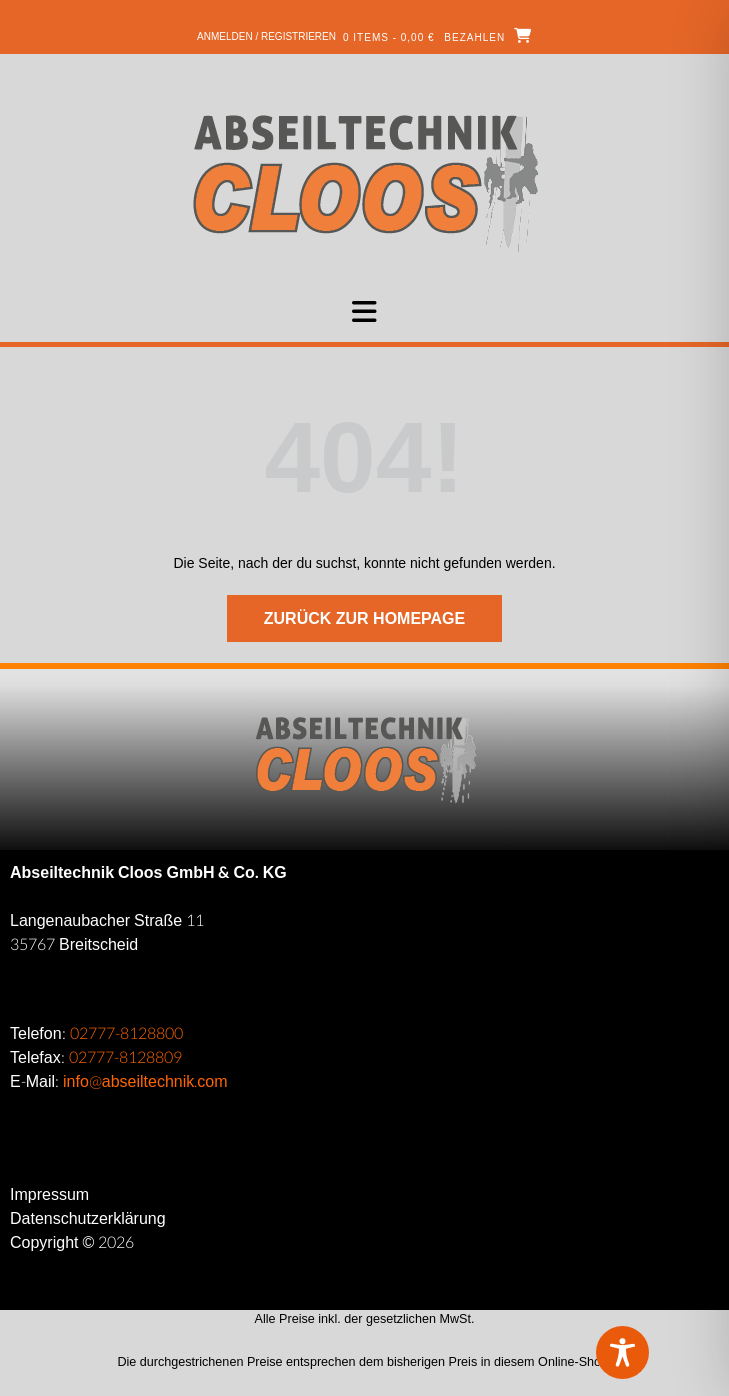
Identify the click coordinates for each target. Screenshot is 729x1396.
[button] (364, 312)
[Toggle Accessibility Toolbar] (654, 1352)
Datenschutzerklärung (88, 1218)
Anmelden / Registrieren (266, 36)
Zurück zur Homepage (364, 618)
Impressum (49, 1194)
